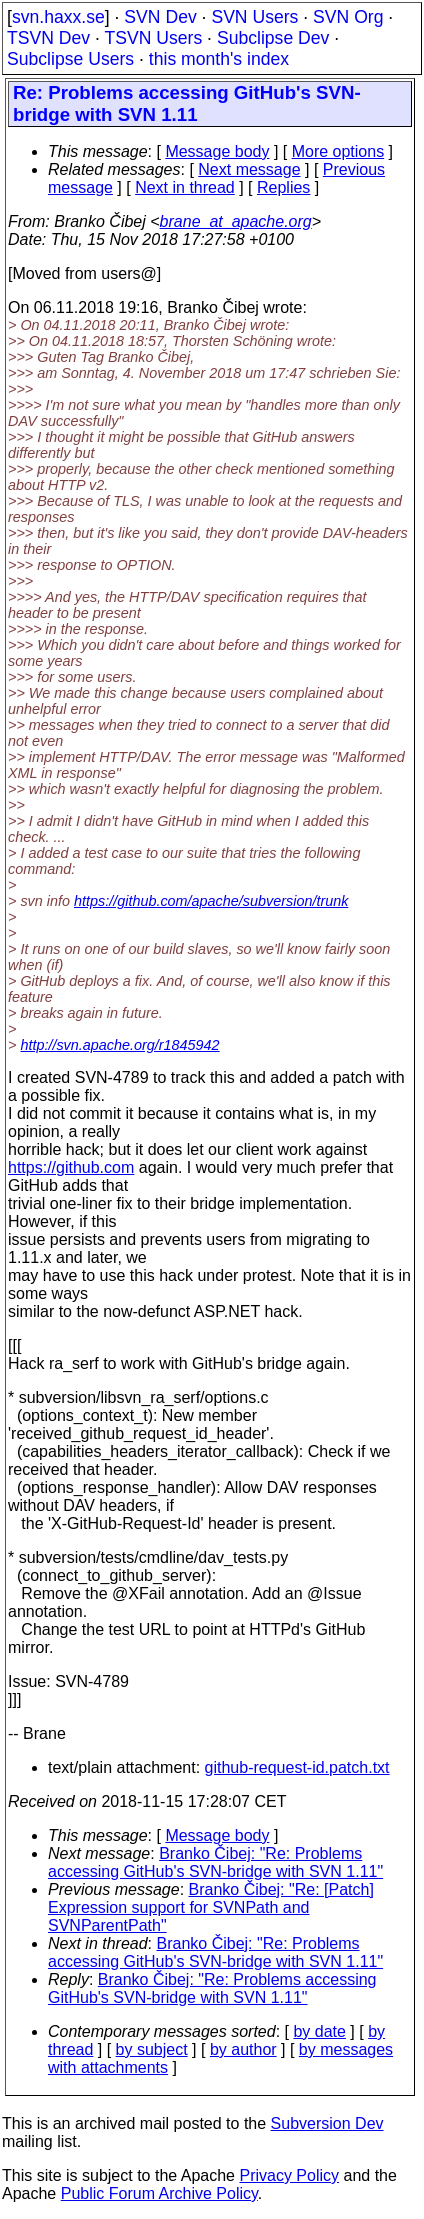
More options (338, 151)
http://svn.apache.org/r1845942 (119, 1045)
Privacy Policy (289, 2175)
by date (319, 2031)
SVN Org (348, 17)
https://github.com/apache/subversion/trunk (211, 901)
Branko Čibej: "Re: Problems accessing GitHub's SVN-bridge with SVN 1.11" (215, 1862)
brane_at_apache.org (236, 221)
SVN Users (254, 17)
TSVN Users (153, 38)
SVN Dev (160, 17)
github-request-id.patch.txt (297, 1767)
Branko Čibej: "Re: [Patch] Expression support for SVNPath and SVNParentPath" (211, 1907)
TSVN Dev (48, 38)
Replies (283, 187)
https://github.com (71, 1167)
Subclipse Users (70, 59)
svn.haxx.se (58, 17)
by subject (152, 2049)
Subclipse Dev (273, 38)
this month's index (219, 59)
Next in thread (185, 187)
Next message (249, 169)
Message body (217, 151)
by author (243, 2049)
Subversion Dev (327, 2123)
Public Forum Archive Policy (159, 2193)
